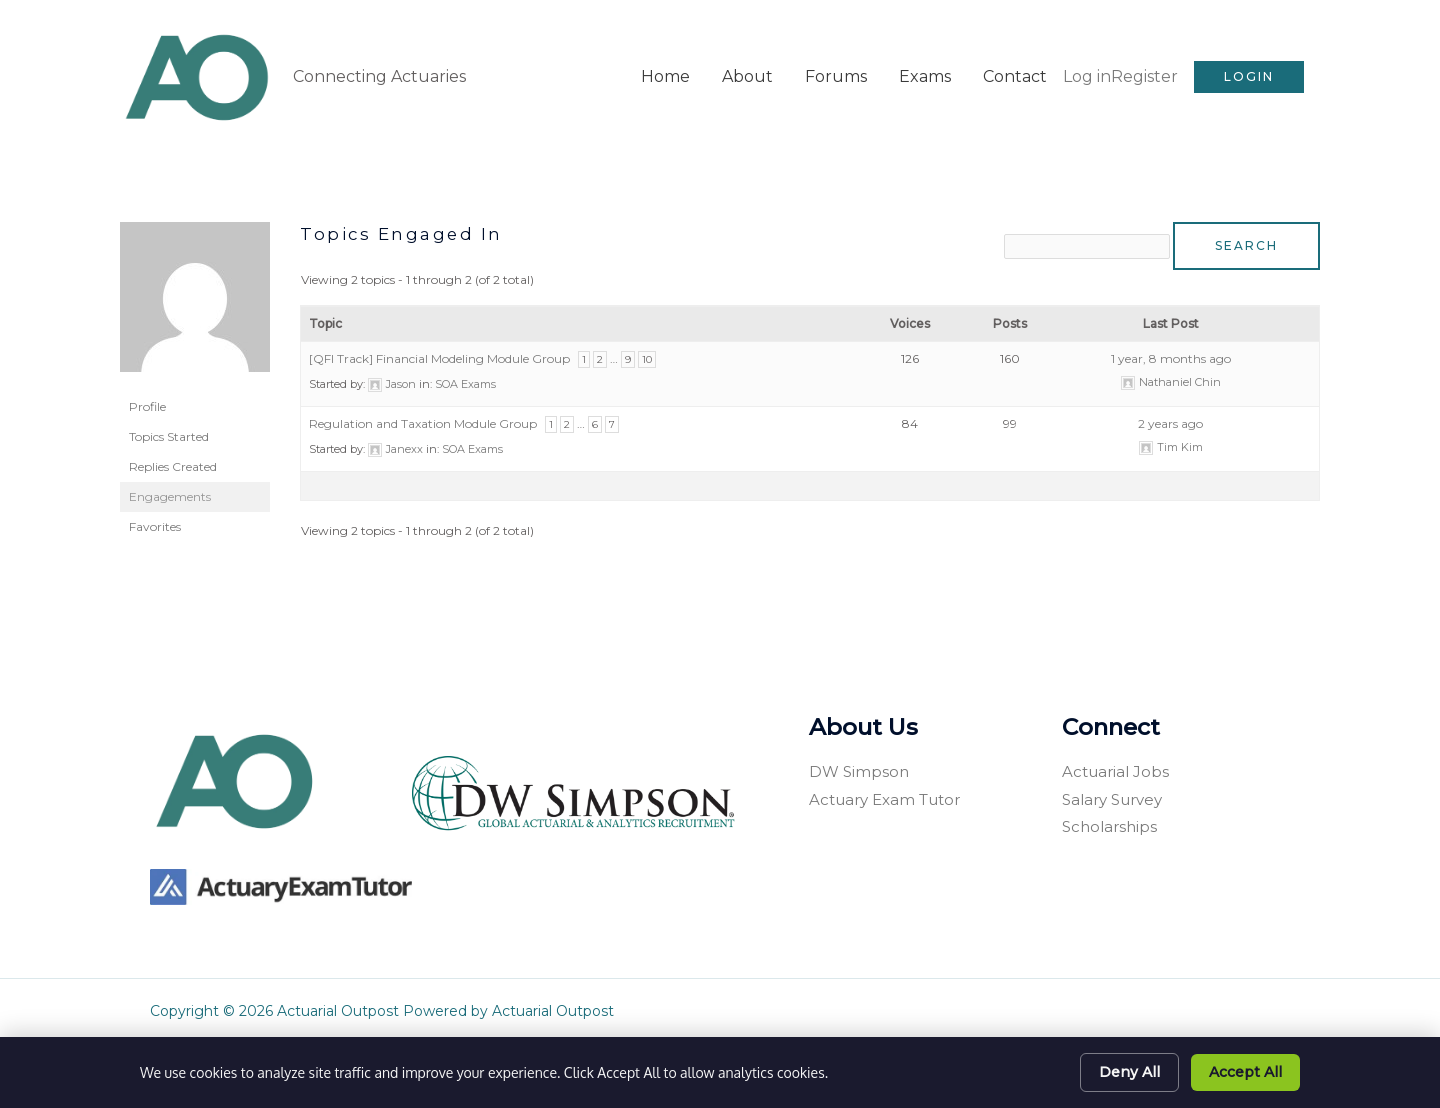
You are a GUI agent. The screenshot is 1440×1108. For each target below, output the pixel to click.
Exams (925, 63)
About (747, 63)
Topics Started (169, 409)
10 (647, 334)
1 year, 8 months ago (1171, 333)
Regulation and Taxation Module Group (423, 398)
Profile (147, 379)
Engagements (170, 469)
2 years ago (1170, 398)
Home (665, 63)
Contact (1015, 63)
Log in (1087, 63)
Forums (836, 63)
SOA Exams (465, 359)
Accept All (1245, 1072)
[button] (1249, 64)
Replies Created (173, 439)
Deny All (1129, 1072)
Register (1144, 63)
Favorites (155, 499)
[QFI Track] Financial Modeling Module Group (439, 333)
